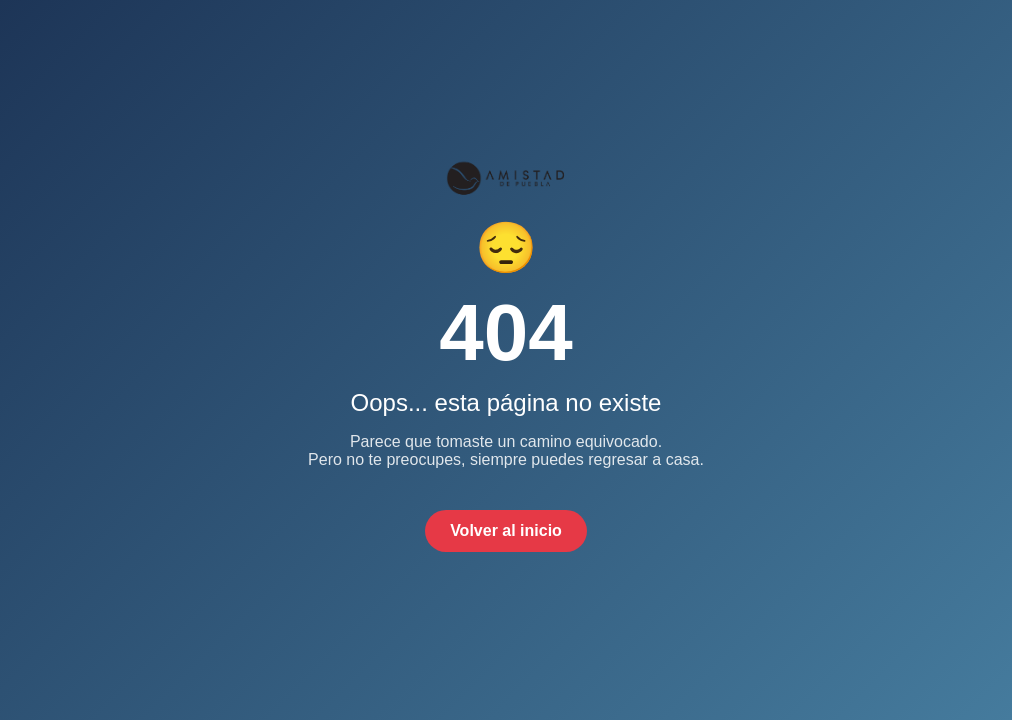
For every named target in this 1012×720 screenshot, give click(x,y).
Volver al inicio (506, 530)
